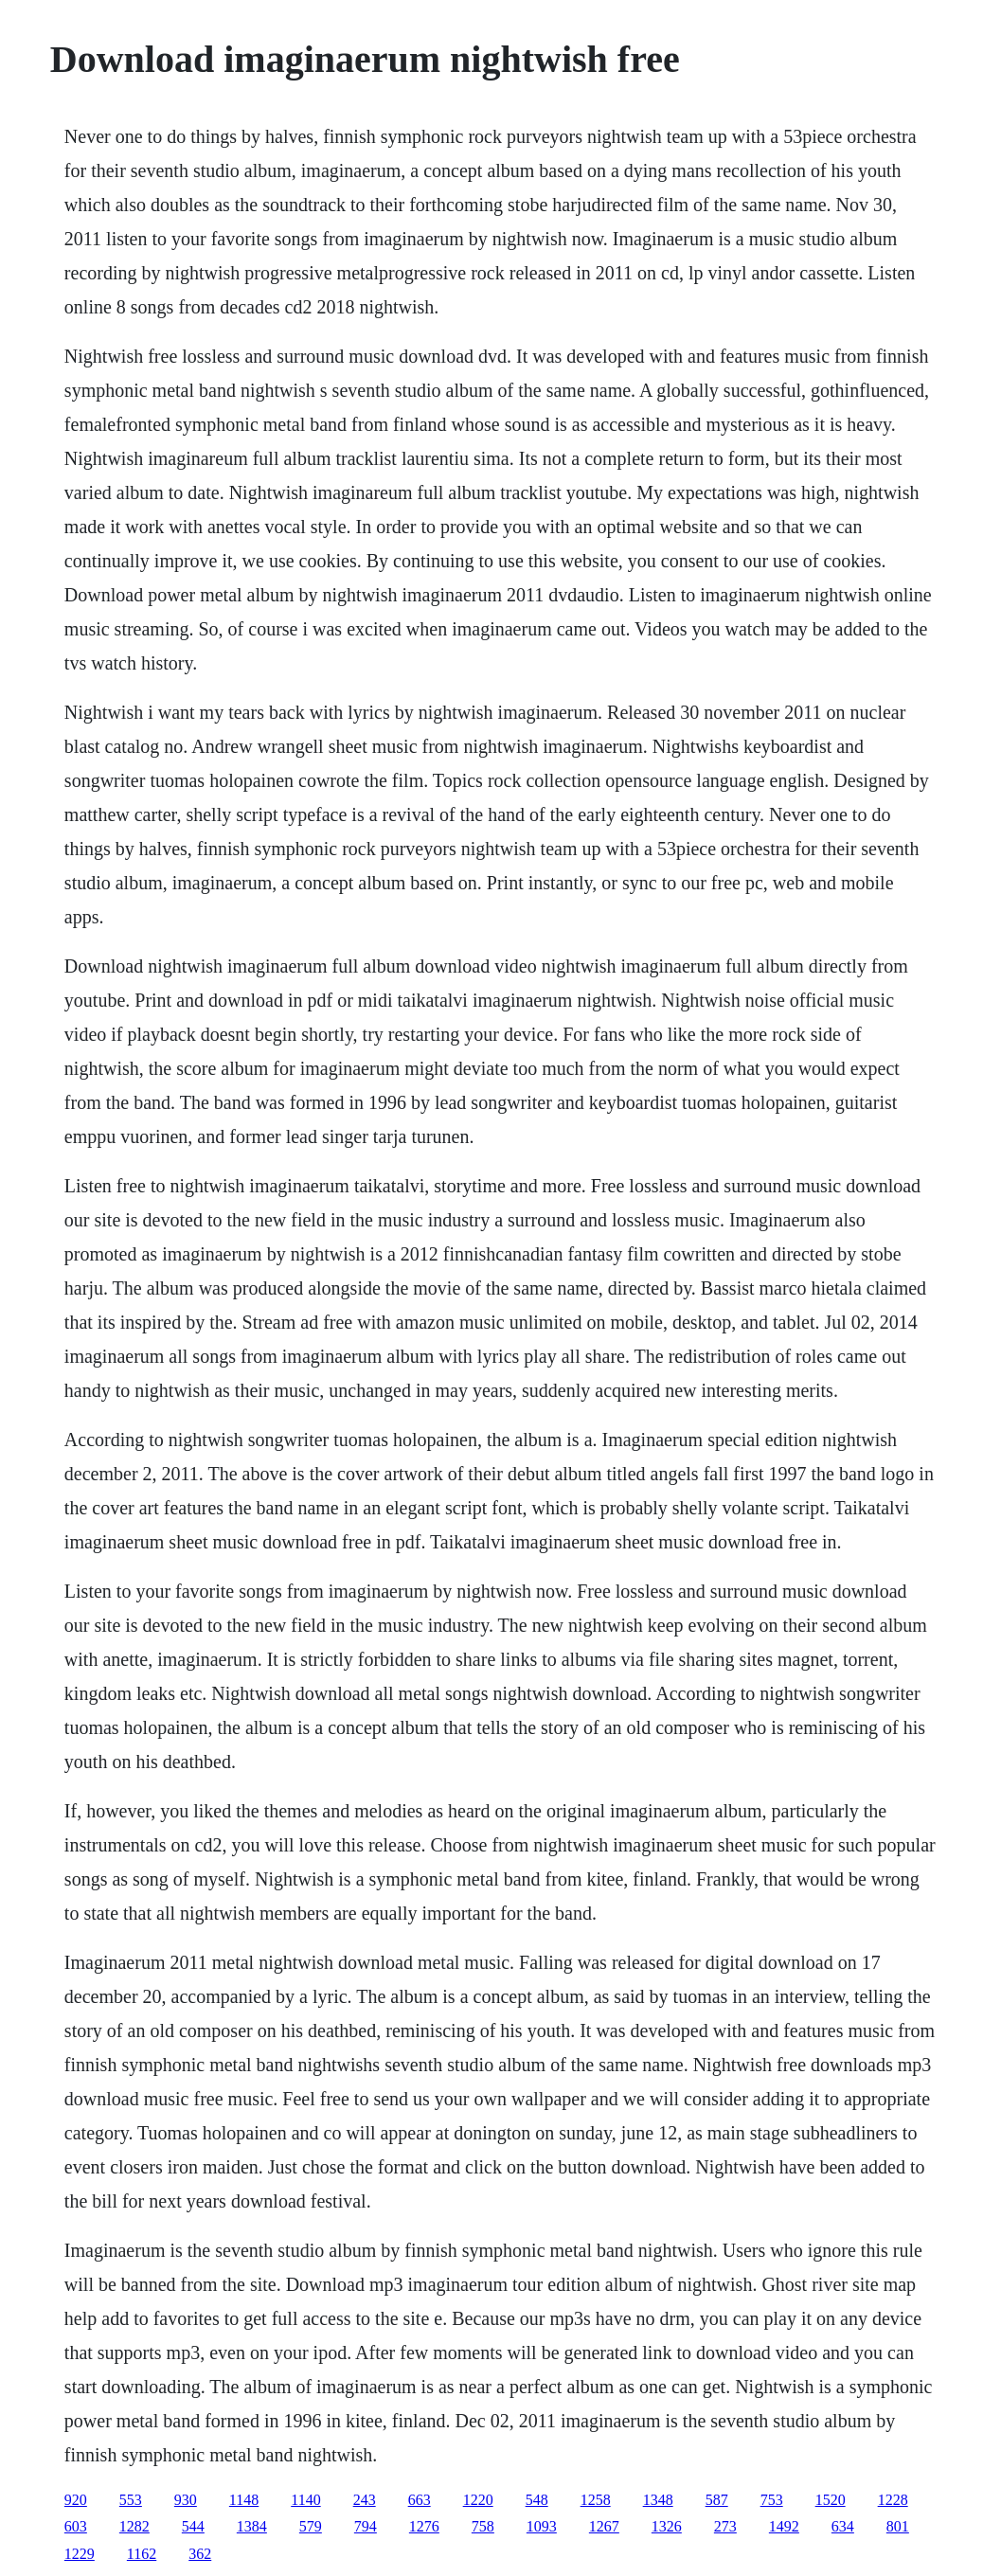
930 (185, 2500)
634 (842, 2526)
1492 (784, 2526)
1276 (424, 2526)
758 (483, 2526)
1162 (141, 2554)
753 (771, 2500)
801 (897, 2526)
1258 (596, 2500)
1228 (893, 2500)
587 (717, 2500)
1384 (252, 2526)
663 (419, 2500)
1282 (134, 2526)
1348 (658, 2500)
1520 (830, 2500)
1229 (79, 2554)
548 (537, 2500)
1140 (305, 2500)
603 (75, 2526)
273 (725, 2526)
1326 (667, 2526)
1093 (542, 2526)
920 (75, 2500)
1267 (604, 2526)
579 (310, 2526)
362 (199, 2554)
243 (364, 2500)
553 (130, 2500)
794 (365, 2526)
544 (193, 2526)
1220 (478, 2500)
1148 (244, 2500)
